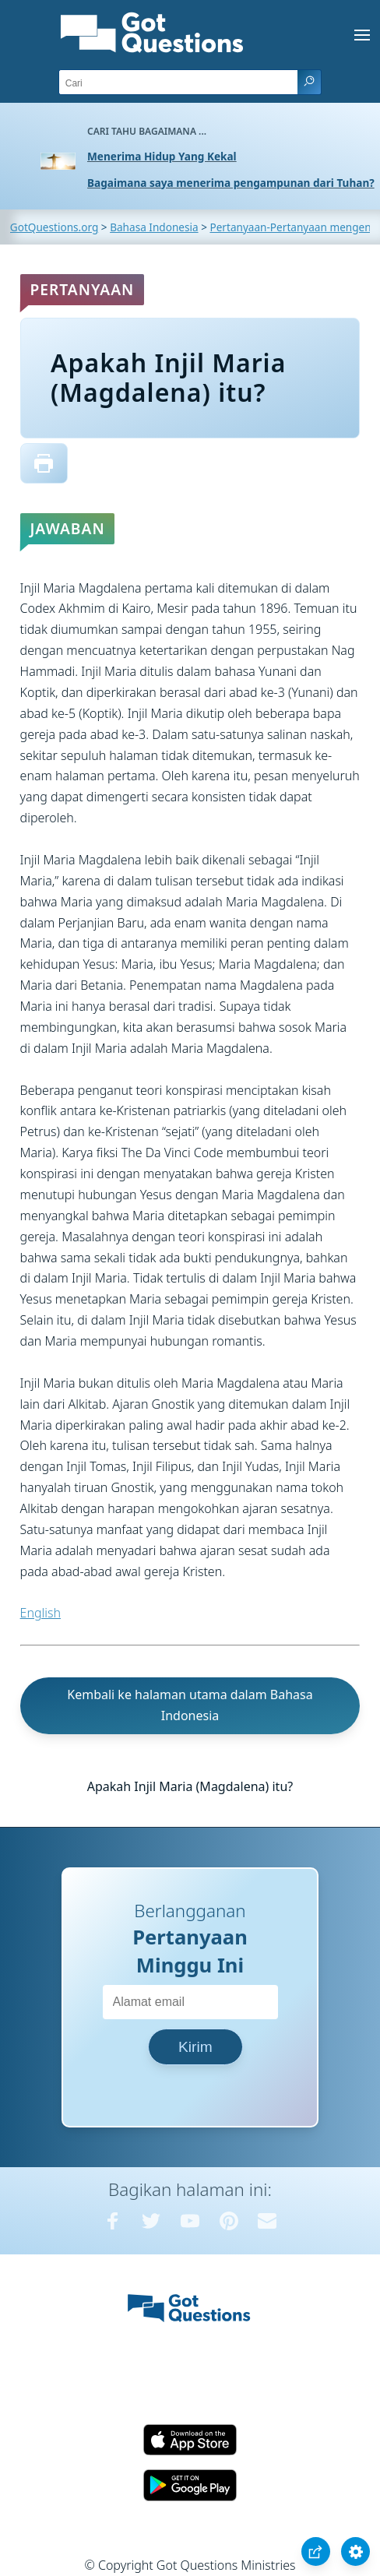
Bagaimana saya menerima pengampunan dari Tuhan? (231, 182)
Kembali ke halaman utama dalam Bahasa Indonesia (189, 1705)
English (40, 1612)
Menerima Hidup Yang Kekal (162, 156)
